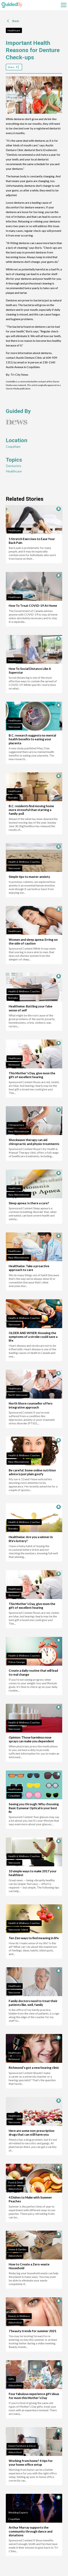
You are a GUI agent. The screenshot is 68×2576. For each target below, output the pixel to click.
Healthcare (14, 30)
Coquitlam (13, 446)
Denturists (13, 466)
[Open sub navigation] (64, 5)
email (20, 362)
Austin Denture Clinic (29, 357)
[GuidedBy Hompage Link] (11, 5)
